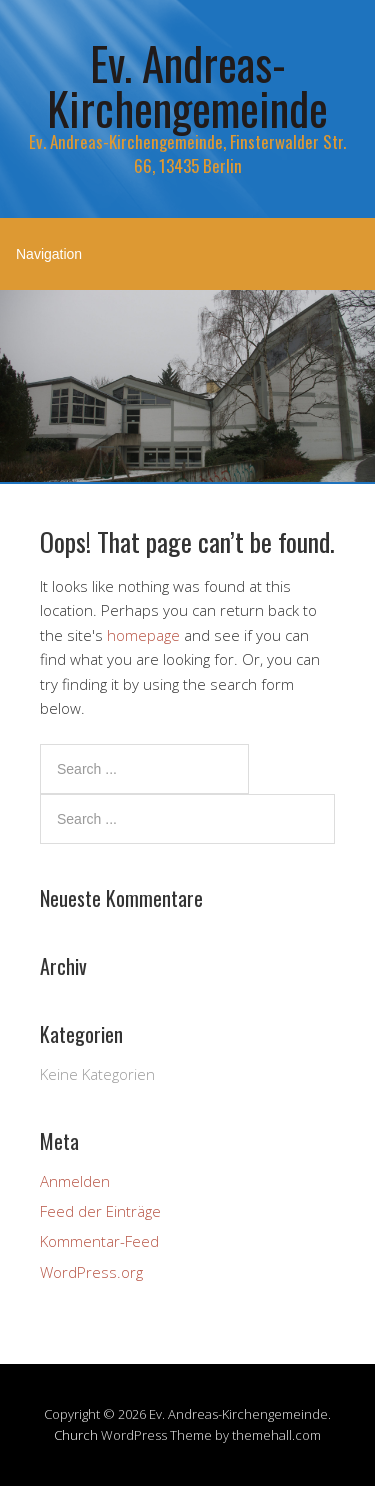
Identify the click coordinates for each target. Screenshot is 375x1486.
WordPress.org (91, 1272)
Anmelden (75, 1181)
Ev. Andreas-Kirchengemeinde (187, 85)
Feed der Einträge (100, 1211)
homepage (143, 635)
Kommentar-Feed (99, 1241)
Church (76, 1435)
